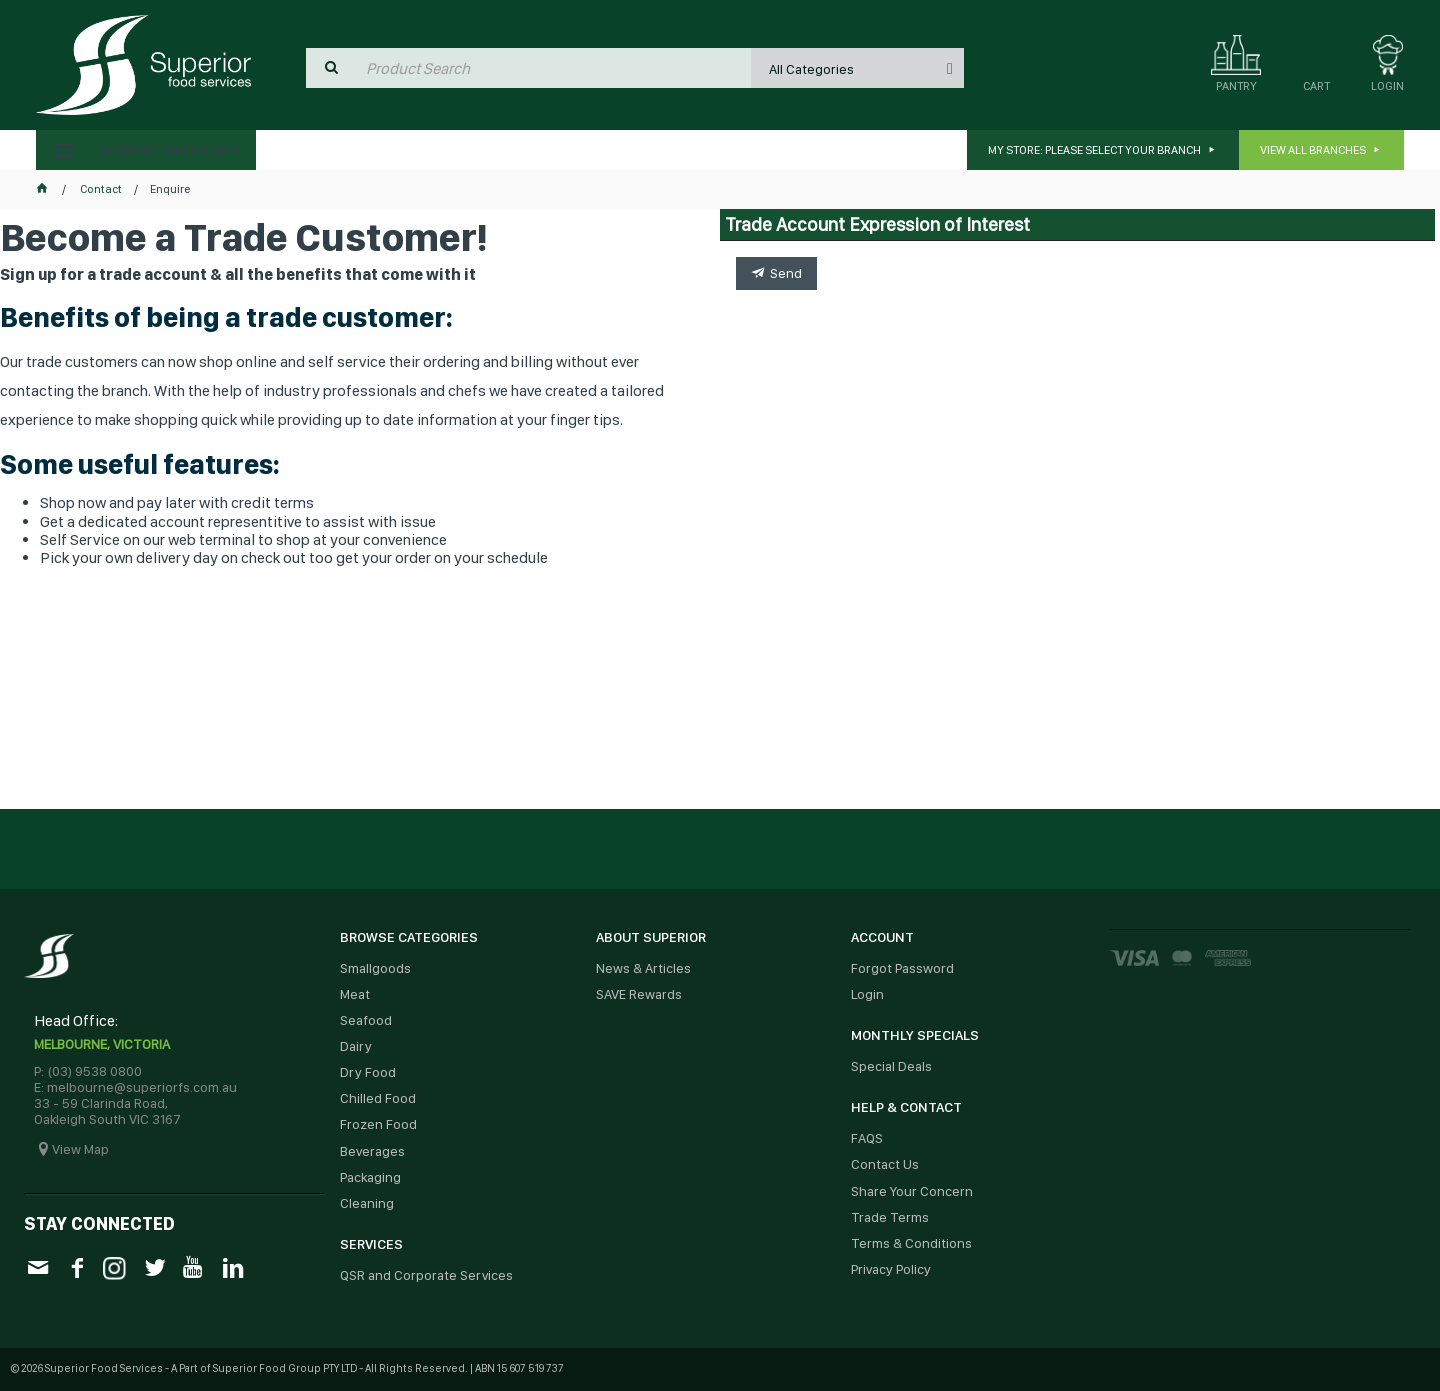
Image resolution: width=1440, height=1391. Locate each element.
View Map (80, 1149)
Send (786, 273)
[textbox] (554, 68)
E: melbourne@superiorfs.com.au (135, 1087)
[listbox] (857, 68)
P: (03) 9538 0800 (88, 1071)
